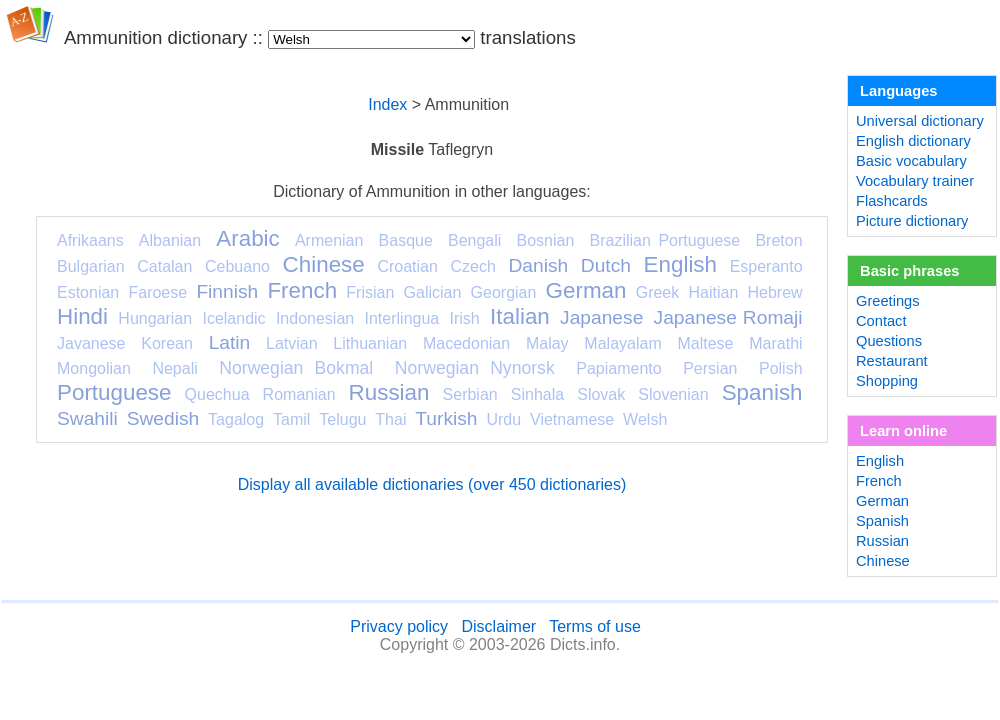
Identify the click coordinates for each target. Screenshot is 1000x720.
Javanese (91, 343)
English (680, 264)
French (302, 290)
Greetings (888, 301)
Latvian (292, 343)
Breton (778, 240)
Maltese (705, 343)
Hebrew (774, 292)
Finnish (227, 291)
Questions (889, 341)
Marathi (775, 343)
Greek (658, 292)
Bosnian (546, 240)
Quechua (217, 394)
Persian (710, 368)
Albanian (170, 240)
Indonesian (315, 318)
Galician (433, 292)
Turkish (446, 418)
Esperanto (766, 266)
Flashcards (892, 201)
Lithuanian (370, 343)
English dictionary (913, 141)
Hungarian (155, 318)
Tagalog (236, 419)
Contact (881, 321)
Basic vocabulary (911, 161)
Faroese (157, 292)
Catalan (164, 266)
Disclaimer (498, 626)
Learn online (903, 431)
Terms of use (595, 626)
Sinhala (537, 394)
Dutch (606, 265)
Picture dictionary (912, 221)
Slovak (601, 394)
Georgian (504, 292)
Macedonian (466, 343)
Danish (538, 265)
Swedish (163, 418)
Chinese (324, 264)
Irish (465, 318)
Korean (167, 343)
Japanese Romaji (728, 317)
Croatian (407, 266)
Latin (230, 342)
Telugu (342, 419)
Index (387, 104)
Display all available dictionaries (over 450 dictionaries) (432, 484)
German (586, 290)
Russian (389, 392)
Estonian (88, 292)
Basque (406, 240)
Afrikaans (90, 240)
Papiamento (618, 368)
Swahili (87, 418)
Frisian (370, 292)
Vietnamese (572, 419)
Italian (520, 316)
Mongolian (94, 368)
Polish (781, 368)
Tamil (291, 419)
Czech (472, 266)
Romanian (299, 394)
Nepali (174, 368)
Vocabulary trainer (915, 181)
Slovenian (673, 394)
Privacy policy (399, 626)
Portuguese (114, 392)
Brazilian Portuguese (665, 240)
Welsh (645, 419)
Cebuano (237, 266)
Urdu (503, 419)
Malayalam (622, 343)
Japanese (601, 317)
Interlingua (402, 318)
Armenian (329, 240)
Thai (390, 419)
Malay (547, 343)
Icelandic (233, 318)
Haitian (713, 292)
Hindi (82, 316)
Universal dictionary (920, 121)
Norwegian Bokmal (296, 368)
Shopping (887, 381)
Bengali (474, 240)
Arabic (247, 238)
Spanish (762, 392)
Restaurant (892, 361)
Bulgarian (91, 266)
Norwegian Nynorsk (475, 368)
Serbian (470, 394)
